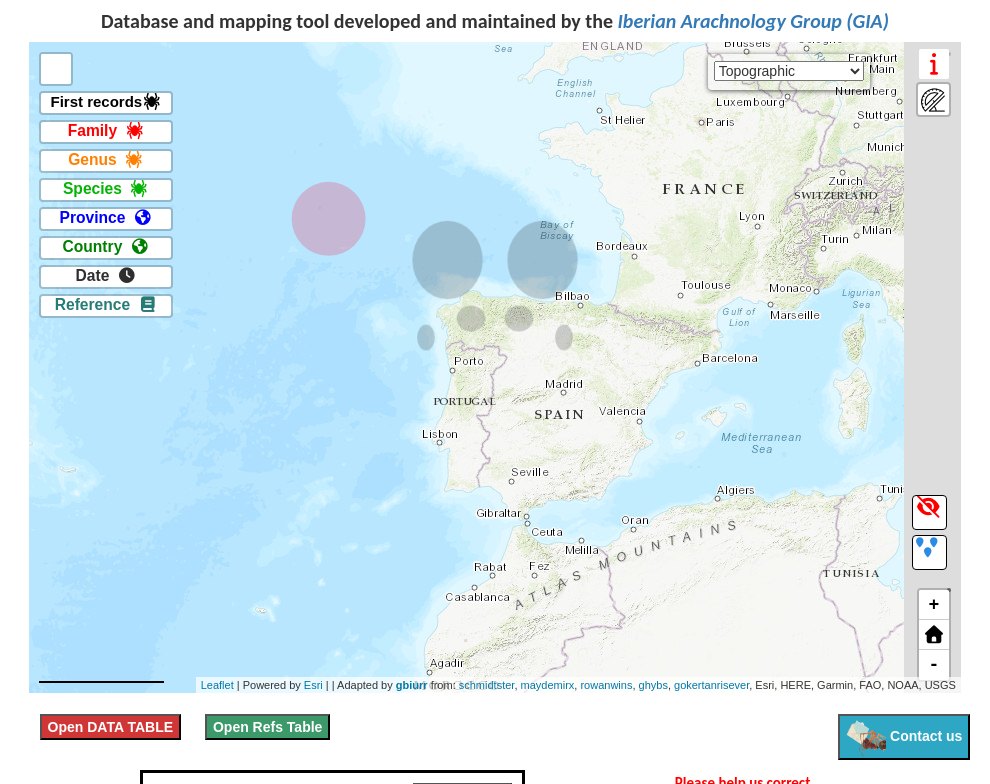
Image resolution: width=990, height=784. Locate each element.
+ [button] (933, 605)
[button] (934, 635)
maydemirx (548, 685)
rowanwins (606, 685)
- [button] (933, 665)
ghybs (653, 685)
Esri (313, 685)
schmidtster (487, 685)
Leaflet (217, 685)
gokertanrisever (711, 685)
